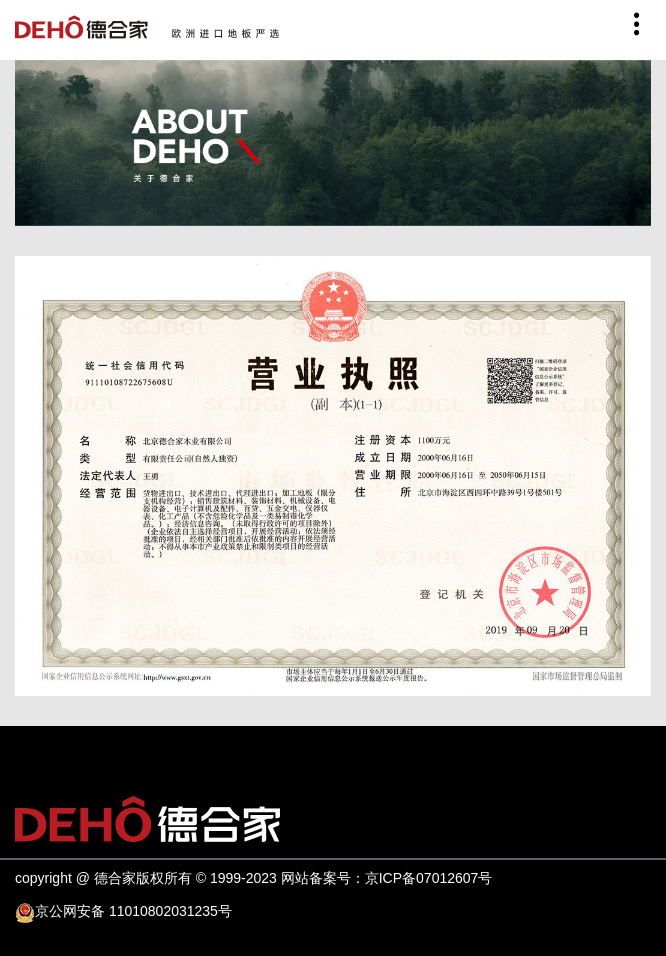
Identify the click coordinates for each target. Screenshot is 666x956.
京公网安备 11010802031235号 (133, 911)
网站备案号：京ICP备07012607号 (387, 878)
